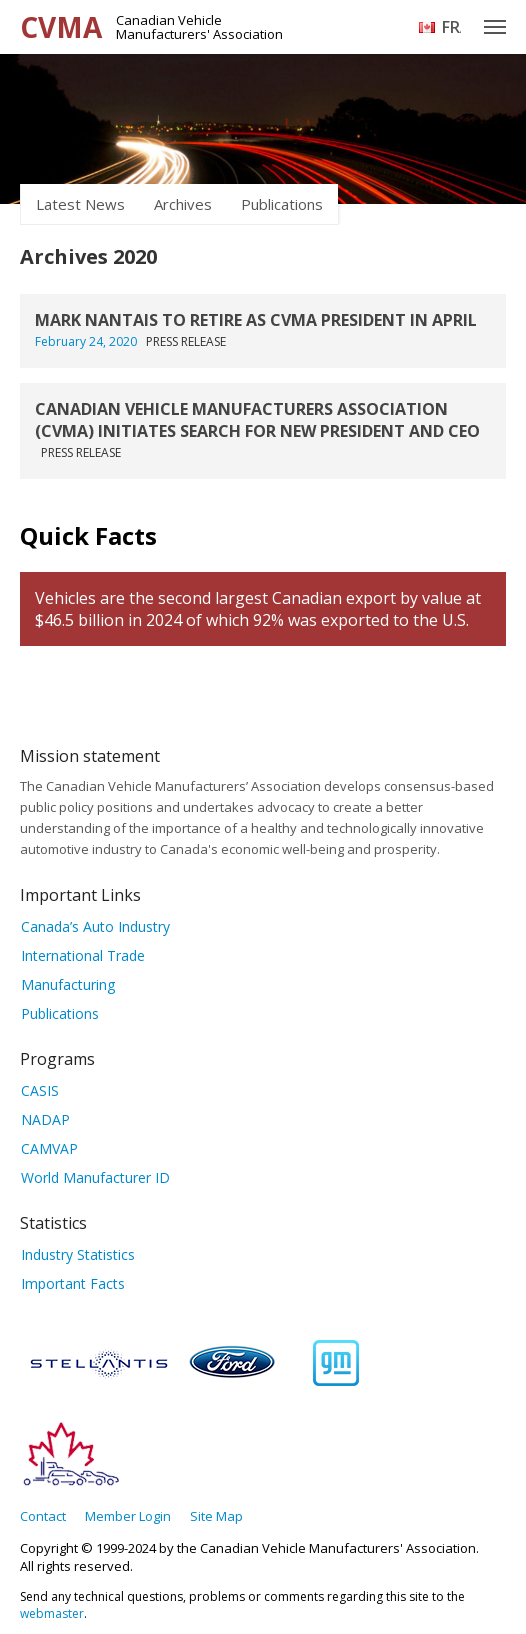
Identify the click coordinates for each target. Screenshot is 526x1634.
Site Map (216, 1516)
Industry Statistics (78, 1254)
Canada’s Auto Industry (95, 926)
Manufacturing (68, 984)
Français (451, 27)
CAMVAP (49, 1148)
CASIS (40, 1090)
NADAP (45, 1119)
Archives (183, 204)
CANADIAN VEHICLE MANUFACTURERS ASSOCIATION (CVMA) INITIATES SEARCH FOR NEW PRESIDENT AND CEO (257, 420)
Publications (282, 204)
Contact (43, 1516)
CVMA (61, 27)
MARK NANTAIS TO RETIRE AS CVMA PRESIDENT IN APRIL (256, 320)
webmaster (52, 1613)
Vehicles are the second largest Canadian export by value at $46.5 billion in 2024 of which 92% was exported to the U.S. (258, 609)
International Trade (83, 955)
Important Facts (73, 1283)
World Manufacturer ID (95, 1177)
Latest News (80, 204)
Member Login (128, 1516)
